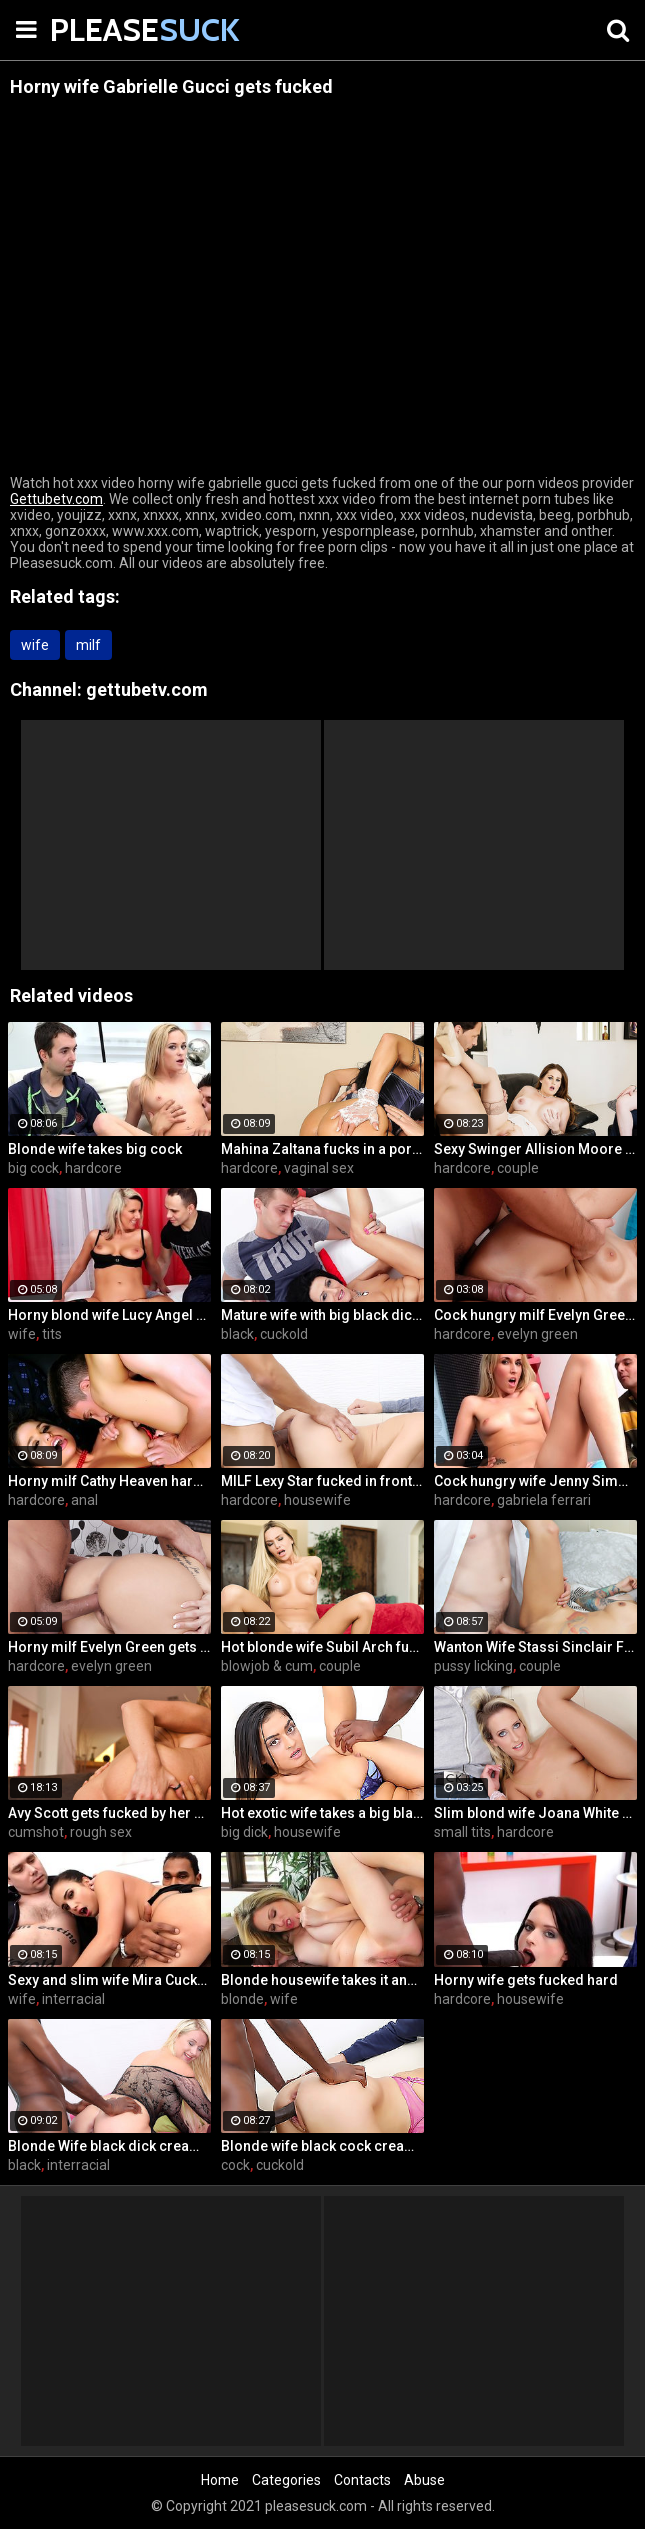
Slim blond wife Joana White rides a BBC (535, 1813)
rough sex (101, 1832)
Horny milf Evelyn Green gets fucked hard (109, 1647)
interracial (73, 1999)
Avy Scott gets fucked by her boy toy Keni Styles (109, 1813)
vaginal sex (319, 1168)
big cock (33, 1168)
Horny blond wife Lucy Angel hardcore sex (109, 1315)
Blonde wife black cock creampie (322, 2146)
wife (35, 645)
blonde (242, 1999)
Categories (286, 2480)
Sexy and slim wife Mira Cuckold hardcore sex (109, 1980)
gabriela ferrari (544, 1500)
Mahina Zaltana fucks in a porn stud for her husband (322, 1149)
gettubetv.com (147, 689)
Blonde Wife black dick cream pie (109, 2146)
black (237, 1334)
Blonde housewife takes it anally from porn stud (322, 1980)
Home (220, 2480)
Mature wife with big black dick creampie (322, 1315)
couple (518, 1168)
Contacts (362, 2480)
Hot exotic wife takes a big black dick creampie (322, 1813)
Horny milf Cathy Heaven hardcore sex (109, 1481)
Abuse (424, 2480)
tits (52, 1334)
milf (88, 645)
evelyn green (537, 1334)
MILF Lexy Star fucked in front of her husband (322, 1481)
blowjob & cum (267, 1666)
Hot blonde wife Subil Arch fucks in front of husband (322, 1647)
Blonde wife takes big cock (95, 1149)
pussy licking (473, 1666)
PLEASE (100, 29)
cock (235, 2165)
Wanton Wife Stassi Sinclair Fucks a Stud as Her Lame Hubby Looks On (535, 1647)
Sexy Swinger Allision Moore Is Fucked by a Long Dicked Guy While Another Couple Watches (535, 1149)
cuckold (284, 1334)
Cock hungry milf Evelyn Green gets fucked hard (535, 1315)
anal (84, 1500)
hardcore (93, 1168)
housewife (317, 1500)
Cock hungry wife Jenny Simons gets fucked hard (535, 1481)
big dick (244, 1832)
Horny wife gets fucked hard (526, 1980)
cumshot (36, 1832)
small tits (462, 1832)
